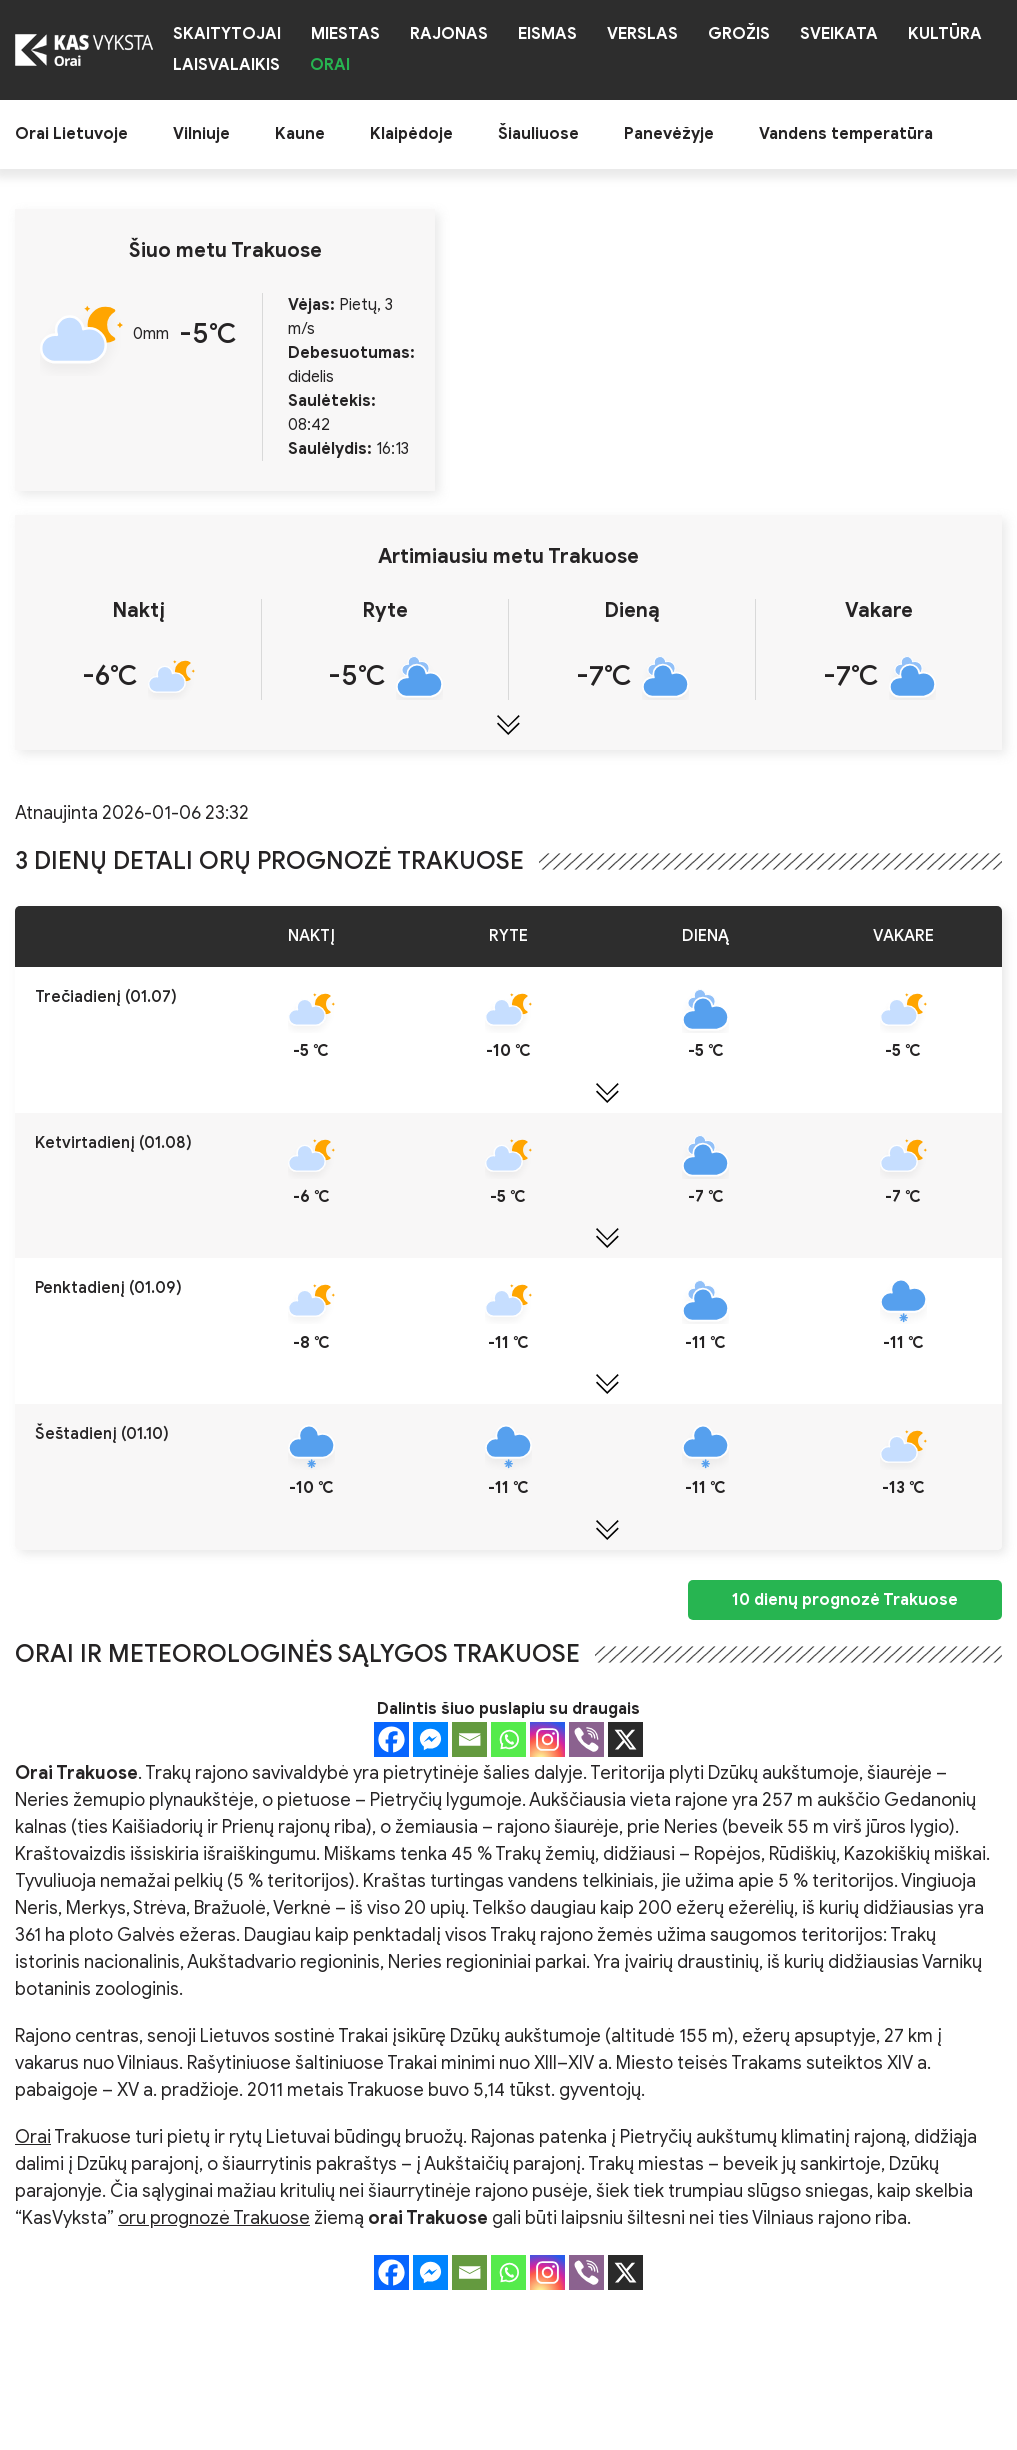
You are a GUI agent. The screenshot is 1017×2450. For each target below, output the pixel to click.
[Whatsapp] (508, 1739)
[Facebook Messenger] (430, 1739)
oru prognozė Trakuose (214, 2218)
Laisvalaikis (226, 65)
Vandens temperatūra (846, 134)
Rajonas (449, 34)
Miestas (345, 34)
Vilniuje (201, 134)
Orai (330, 65)
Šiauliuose (538, 134)
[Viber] (586, 1739)
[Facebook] (391, 1739)
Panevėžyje (669, 134)
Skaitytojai (227, 34)
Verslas (642, 34)
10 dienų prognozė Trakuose (845, 1600)
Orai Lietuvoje (71, 134)
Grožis (739, 34)
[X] (625, 1739)
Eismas (547, 34)
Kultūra (945, 34)
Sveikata (839, 34)
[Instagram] (547, 1739)
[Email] (469, 1739)
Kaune (300, 134)
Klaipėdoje (411, 134)
